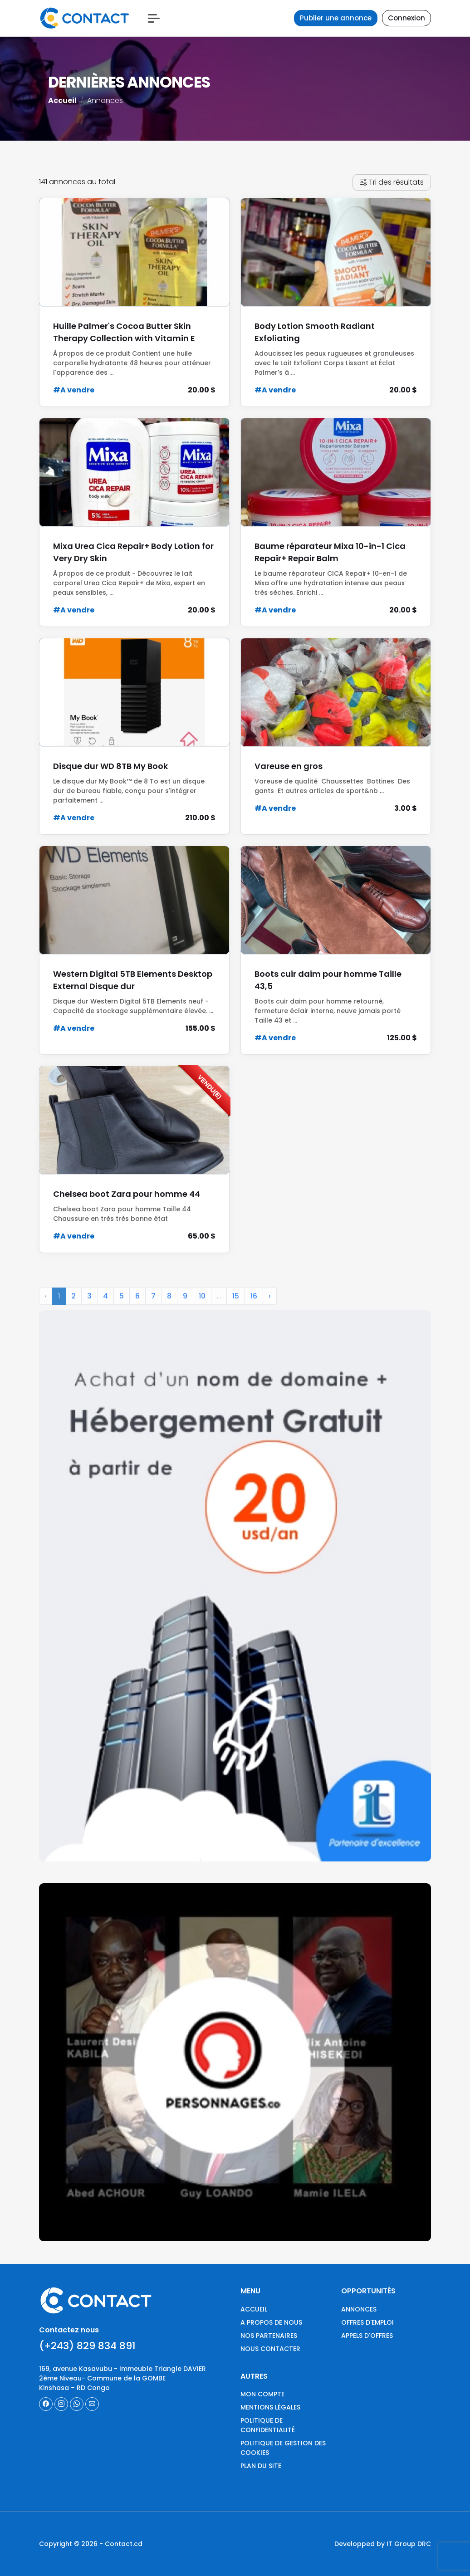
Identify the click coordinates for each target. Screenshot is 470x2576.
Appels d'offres (367, 2335)
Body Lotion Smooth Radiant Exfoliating (315, 332)
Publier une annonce (336, 18)
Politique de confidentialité (267, 2425)
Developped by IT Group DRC (382, 2543)
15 (235, 1303)
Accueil (62, 100)
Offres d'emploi (367, 2322)
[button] (154, 18)
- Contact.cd (120, 2543)
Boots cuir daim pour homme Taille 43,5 (328, 980)
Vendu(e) (209, 1086)
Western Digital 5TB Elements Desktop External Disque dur (132, 980)
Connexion (406, 18)
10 (202, 1303)
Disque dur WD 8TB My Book (110, 766)
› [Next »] (270, 1303)
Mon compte (262, 2394)
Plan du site (260, 2465)
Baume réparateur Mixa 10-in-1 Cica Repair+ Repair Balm (330, 552)
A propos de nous (271, 2322)
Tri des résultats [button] (392, 182)
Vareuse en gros (289, 766)
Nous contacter (270, 2348)
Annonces (359, 2309)
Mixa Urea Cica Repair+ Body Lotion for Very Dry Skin (133, 552)
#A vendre (73, 390)
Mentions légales (270, 2407)
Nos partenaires (268, 2335)
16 (253, 1303)
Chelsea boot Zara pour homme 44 (126, 1194)
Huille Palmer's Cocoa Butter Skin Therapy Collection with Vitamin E (124, 332)
